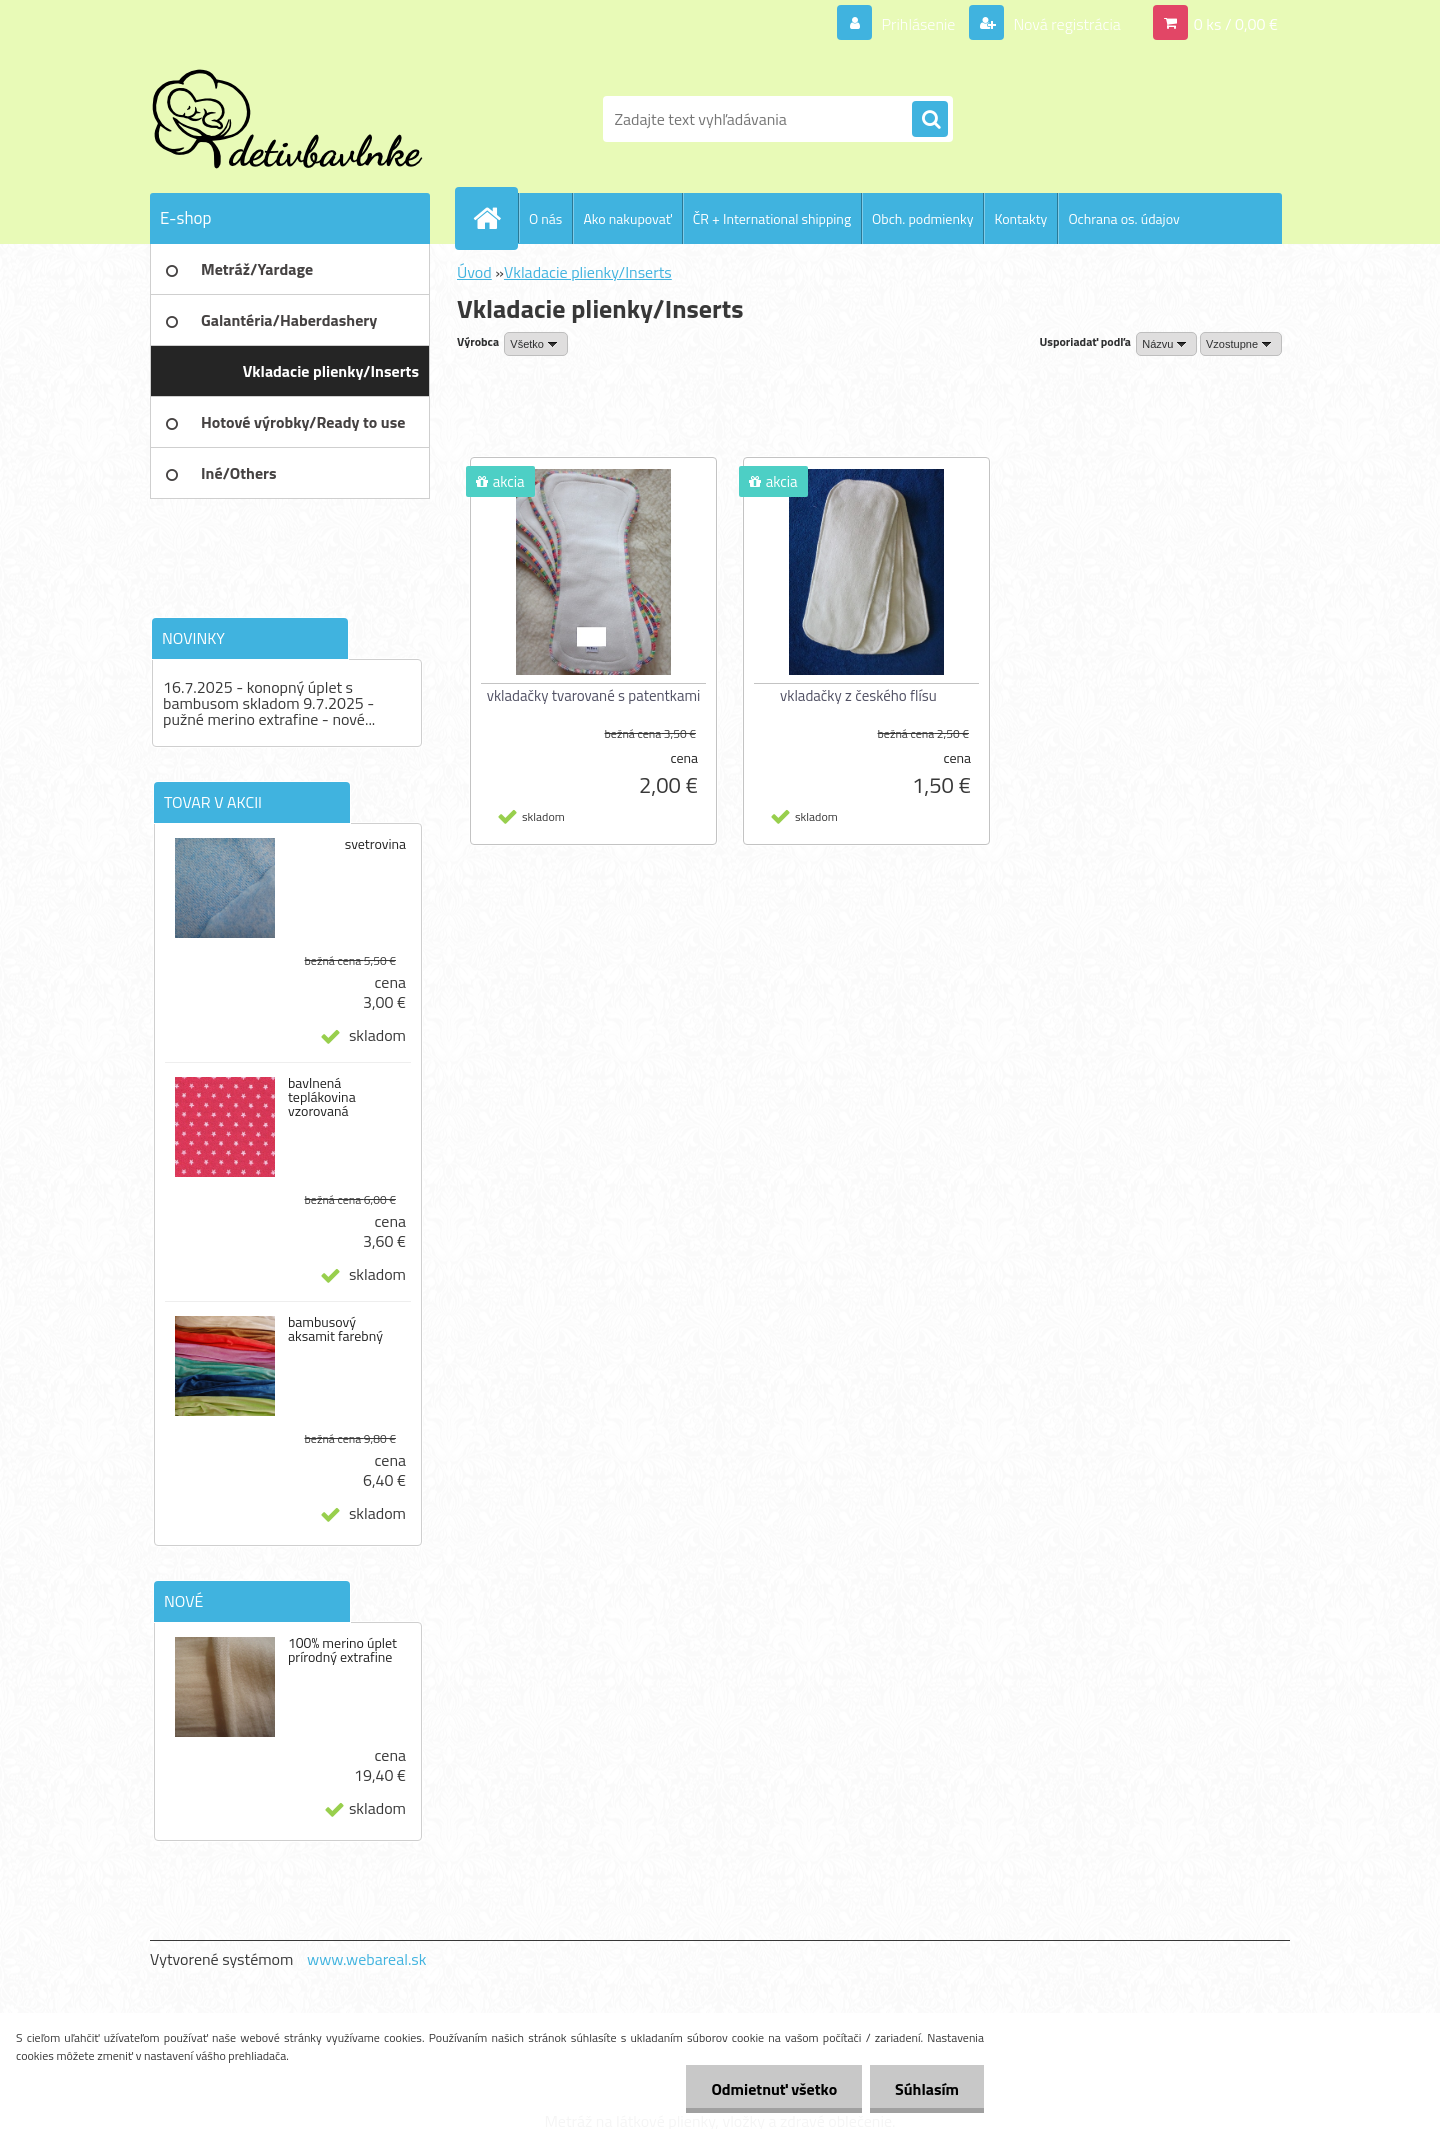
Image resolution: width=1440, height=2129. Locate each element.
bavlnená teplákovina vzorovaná (322, 1097)
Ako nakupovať (627, 218)
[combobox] (1166, 344)
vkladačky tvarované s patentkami (594, 695)
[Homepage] (495, 218)
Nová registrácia (1065, 24)
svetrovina (375, 844)
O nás (545, 218)
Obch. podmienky (922, 218)
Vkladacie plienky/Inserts (588, 272)
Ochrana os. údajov (1123, 218)
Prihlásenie (918, 24)
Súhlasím (927, 2089)
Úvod (474, 272)
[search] (930, 120)
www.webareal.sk (367, 1959)
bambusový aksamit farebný (335, 1329)
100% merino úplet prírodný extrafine (342, 1650)
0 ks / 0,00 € (1236, 24)
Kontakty (1020, 218)
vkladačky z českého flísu (858, 695)
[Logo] (287, 119)
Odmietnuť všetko (774, 2089)
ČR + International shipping (772, 218)
